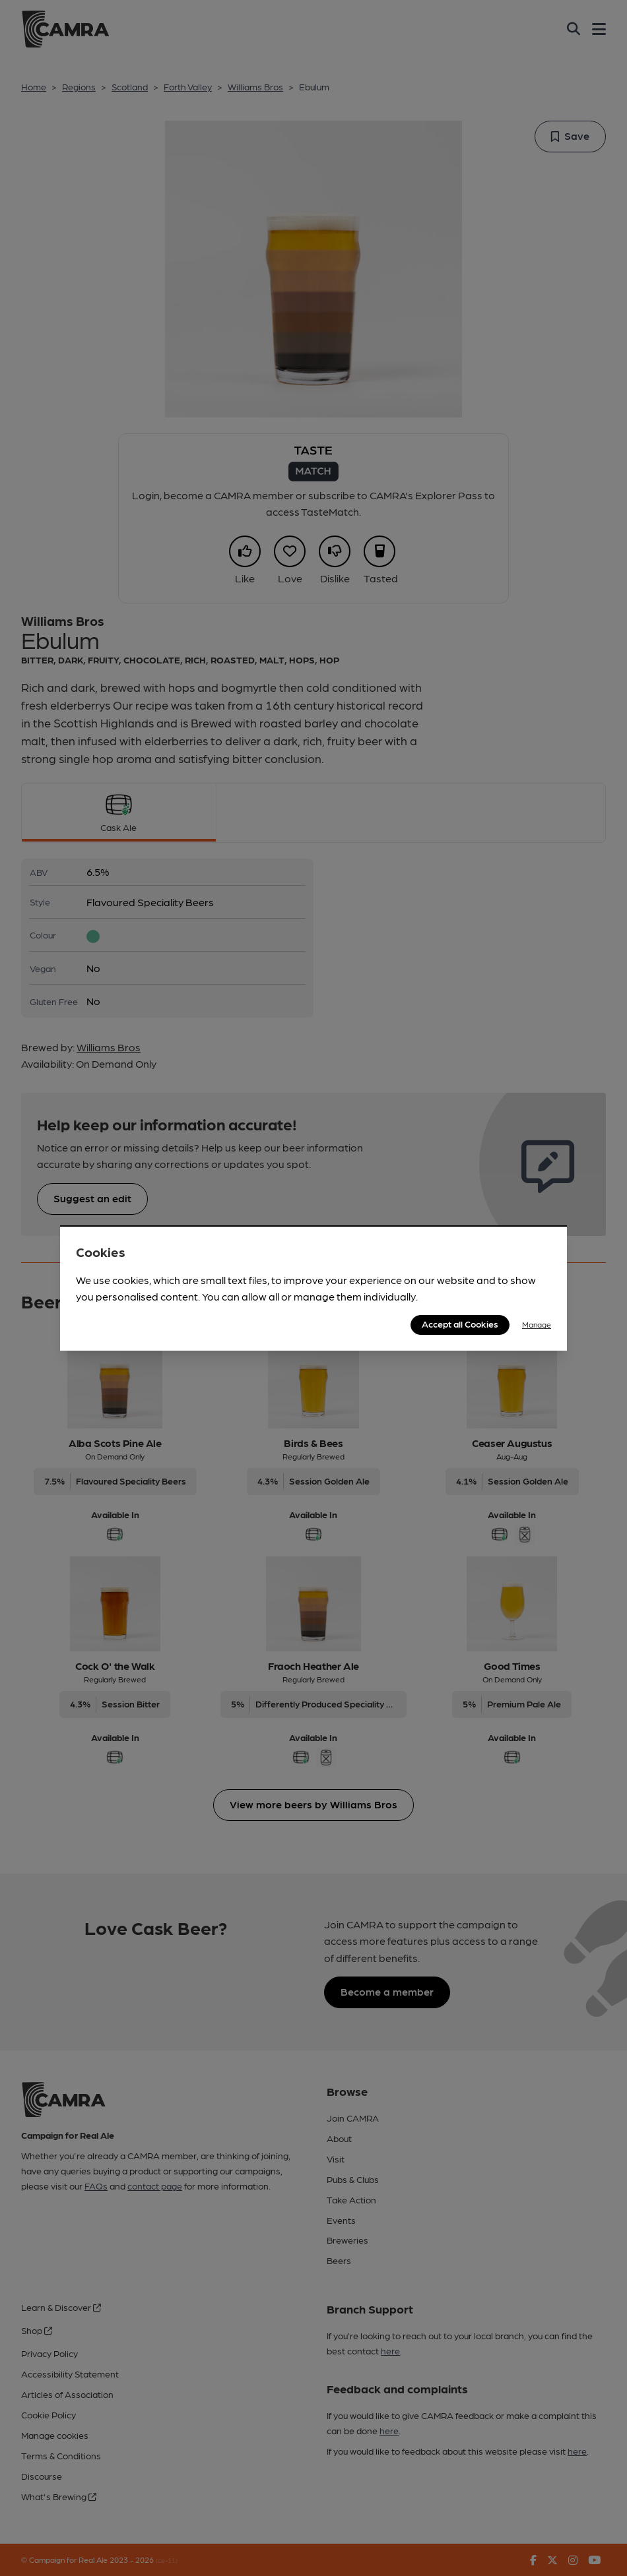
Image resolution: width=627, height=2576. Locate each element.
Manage (536, 1324)
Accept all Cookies (460, 1323)
